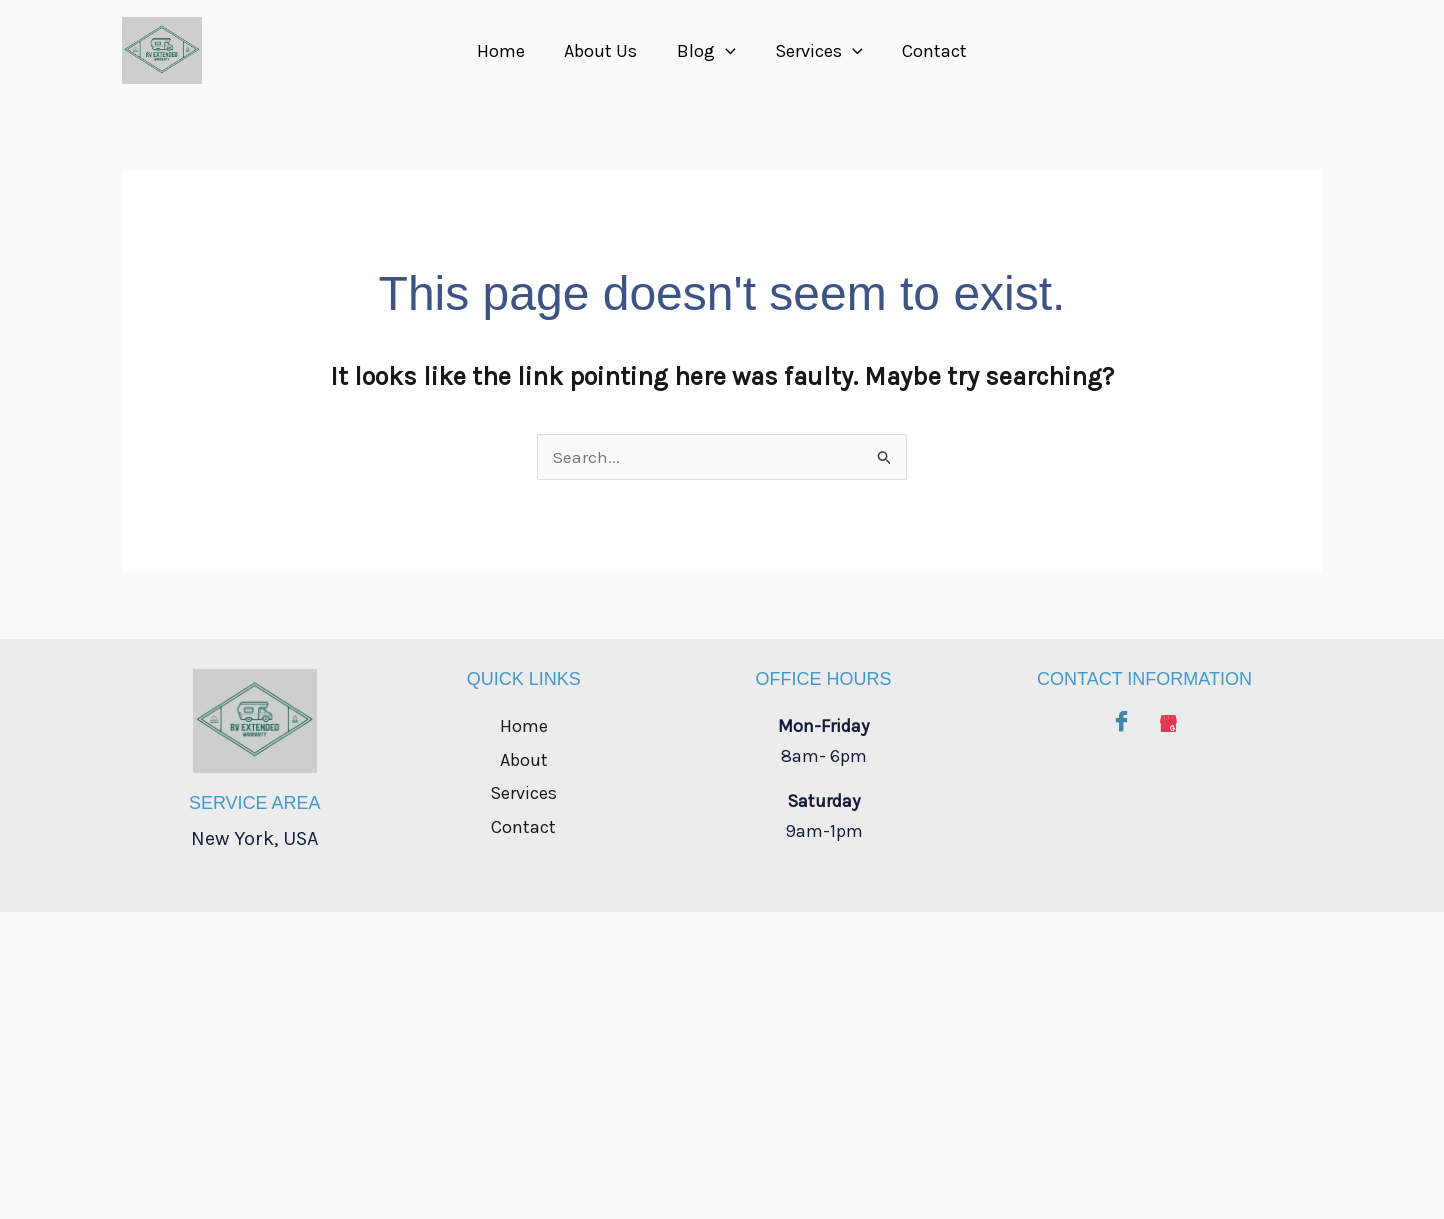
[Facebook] (1121, 718)
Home (508, 51)
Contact (927, 51)
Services (816, 51)
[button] (725, 51)
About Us (604, 51)
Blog (706, 51)
